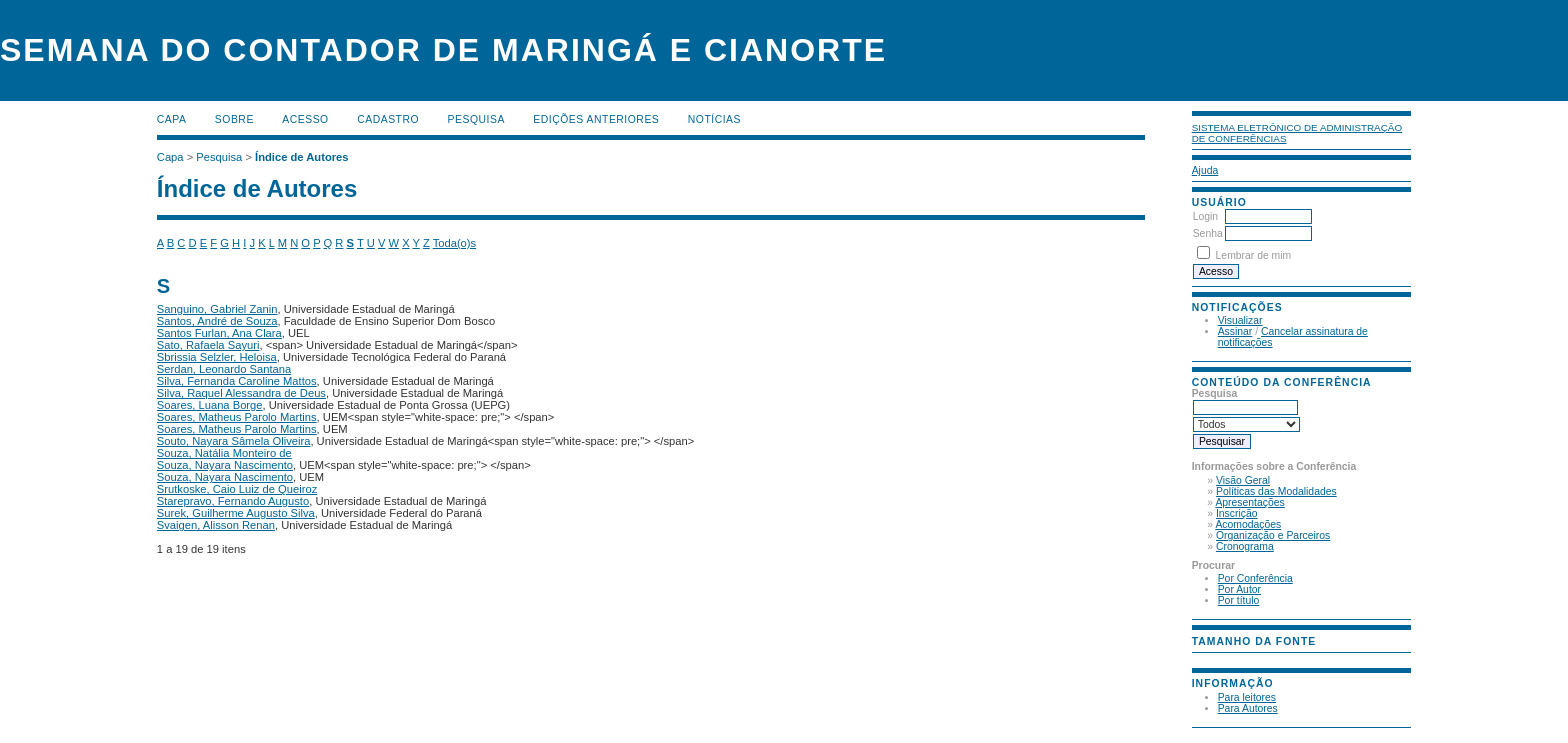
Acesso (305, 119)
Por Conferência (1255, 578)
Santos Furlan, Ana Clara (219, 333)
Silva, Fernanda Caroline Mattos (237, 381)
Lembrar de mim (1254, 255)
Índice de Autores (301, 157)
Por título (1239, 600)
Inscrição (1237, 513)
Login (1205, 216)
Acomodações (1248, 524)
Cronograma (1245, 546)
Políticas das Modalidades (1276, 491)
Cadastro (388, 119)
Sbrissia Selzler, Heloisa (217, 357)
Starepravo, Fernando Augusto (233, 501)
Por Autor (1239, 589)
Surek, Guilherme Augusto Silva (236, 513)
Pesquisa (476, 119)
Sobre (234, 119)
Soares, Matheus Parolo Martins (237, 417)
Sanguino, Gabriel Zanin (217, 309)
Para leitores (1247, 697)
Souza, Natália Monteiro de (224, 453)
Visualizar (1240, 320)
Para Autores (1248, 708)
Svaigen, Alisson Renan (216, 525)
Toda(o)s (455, 243)
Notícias (714, 119)
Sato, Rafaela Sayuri (208, 345)
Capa (172, 119)
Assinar (1235, 331)
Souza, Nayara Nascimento (225, 465)
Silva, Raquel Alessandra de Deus (241, 393)
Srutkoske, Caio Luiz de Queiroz (237, 489)
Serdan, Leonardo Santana (224, 369)
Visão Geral (1243, 480)
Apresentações (1249, 502)
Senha (1208, 233)
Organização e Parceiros (1273, 535)
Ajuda (1205, 170)
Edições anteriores (596, 119)
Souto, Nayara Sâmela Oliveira (234, 441)
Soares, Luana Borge (210, 405)
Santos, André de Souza (217, 321)
